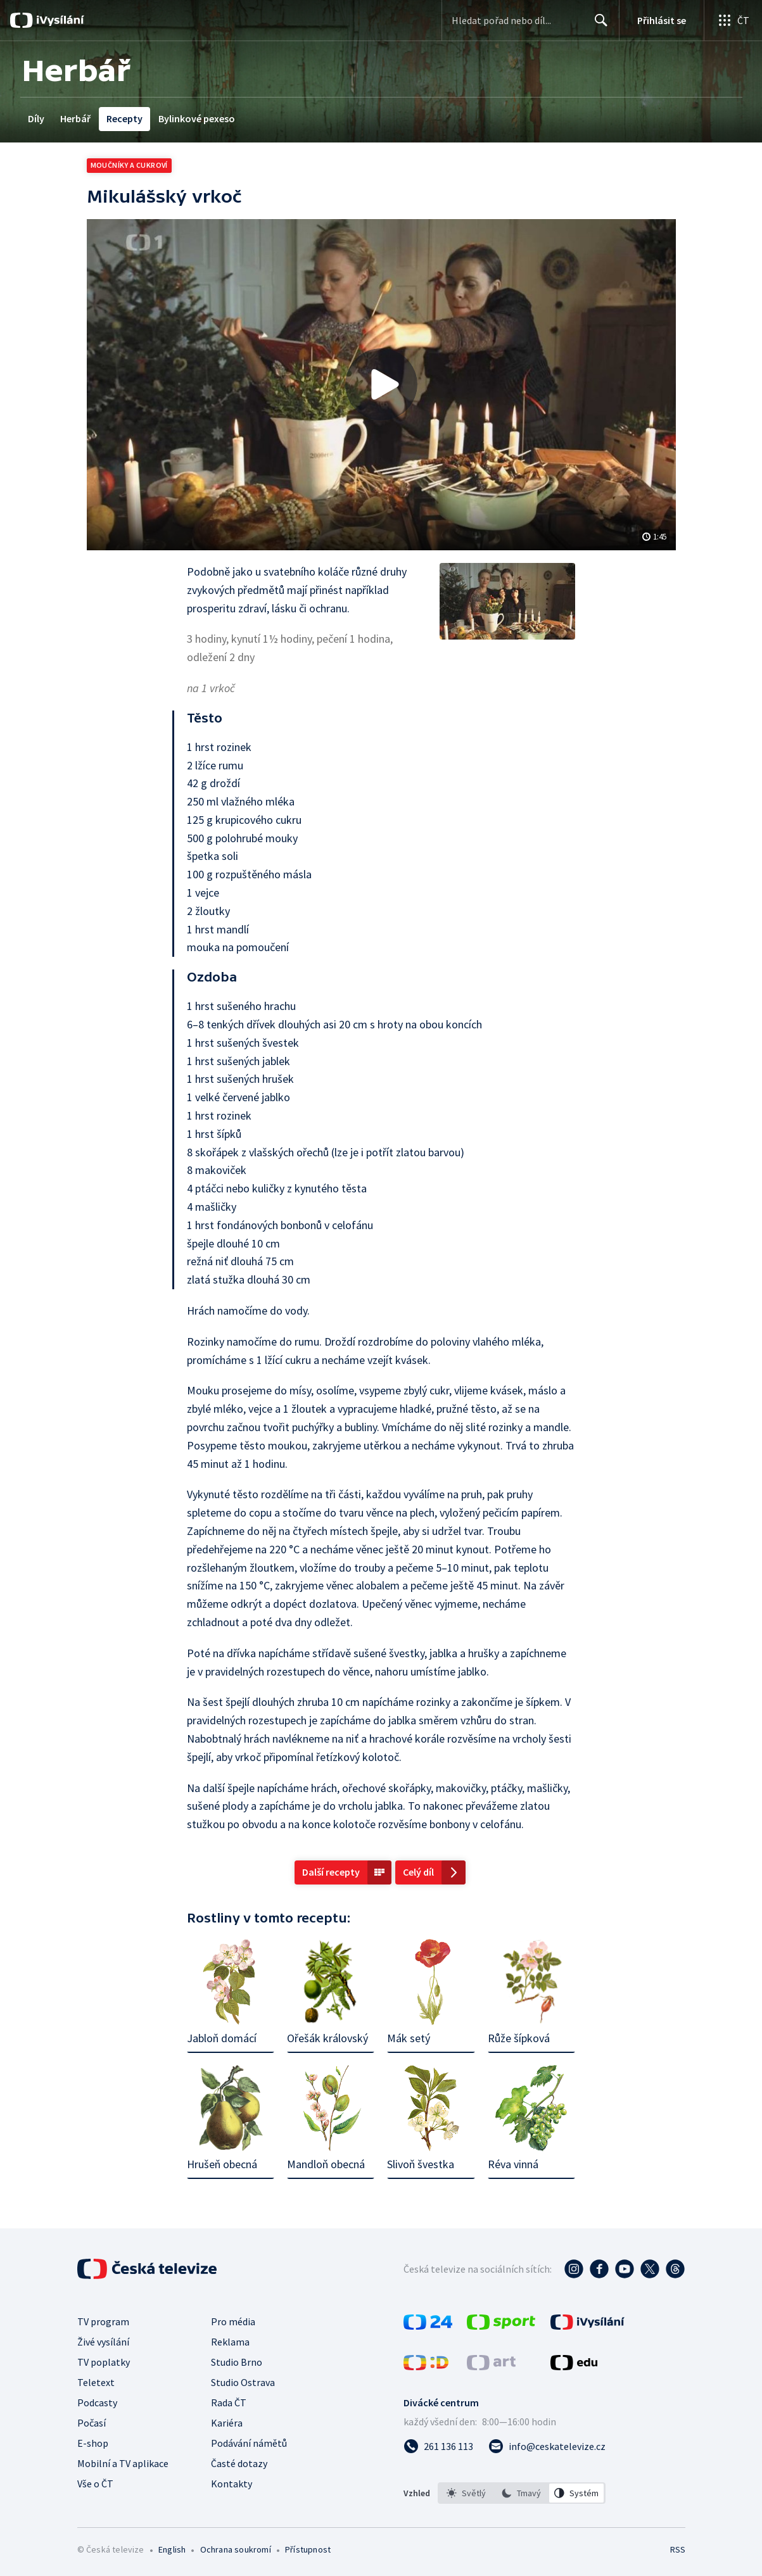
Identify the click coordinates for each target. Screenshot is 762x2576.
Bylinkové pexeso (196, 118)
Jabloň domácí (222, 2038)
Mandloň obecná (326, 2164)
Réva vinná (513, 2164)
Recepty (124, 118)
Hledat (597, 25)
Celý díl (418, 1872)
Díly (36, 118)
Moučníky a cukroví (129, 165)
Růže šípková (519, 2038)
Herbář (75, 118)
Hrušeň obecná (222, 2164)
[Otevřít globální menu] (733, 20)
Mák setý (408, 2038)
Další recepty (331, 1872)
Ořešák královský (327, 2038)
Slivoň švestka (420, 2164)
